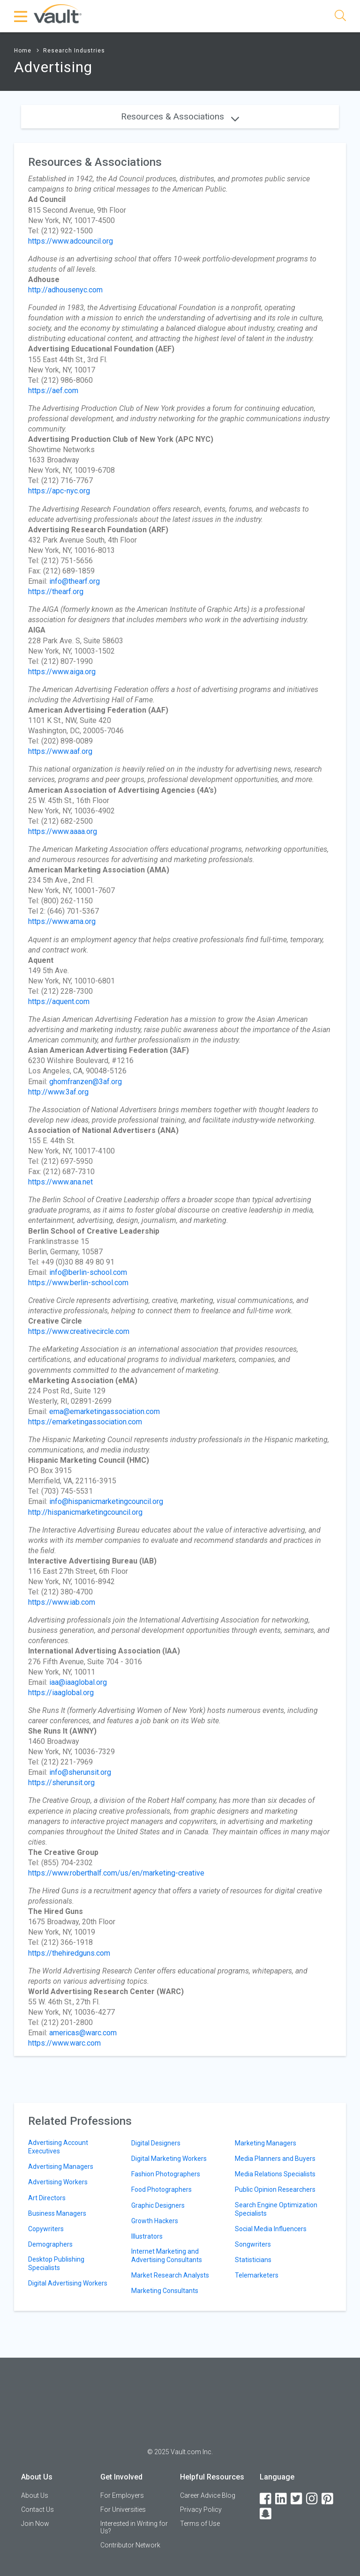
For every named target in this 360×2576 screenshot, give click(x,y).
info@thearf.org (74, 581)
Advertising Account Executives (58, 2147)
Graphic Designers (158, 2205)
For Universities (123, 2509)
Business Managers (57, 2213)
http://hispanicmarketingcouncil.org (85, 1512)
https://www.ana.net (60, 1181)
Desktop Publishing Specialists (56, 2263)
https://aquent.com (59, 1001)
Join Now (35, 2523)
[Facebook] (266, 2499)
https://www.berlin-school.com (78, 1282)
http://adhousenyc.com (65, 289)
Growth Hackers (154, 2221)
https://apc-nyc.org (59, 490)
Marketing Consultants (164, 2290)
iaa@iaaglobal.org (78, 1682)
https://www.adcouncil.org (70, 241)
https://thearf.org (55, 591)
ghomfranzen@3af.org (85, 1081)
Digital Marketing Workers (169, 2158)
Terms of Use (200, 2523)
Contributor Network (130, 2545)
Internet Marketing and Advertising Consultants (166, 2255)
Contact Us (37, 2509)
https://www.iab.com (61, 1602)
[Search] (340, 17)
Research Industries (74, 50)
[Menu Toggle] (21, 16)
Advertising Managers (60, 2166)
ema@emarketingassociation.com (104, 1411)
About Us (34, 2495)
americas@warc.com (83, 2032)
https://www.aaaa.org (62, 831)
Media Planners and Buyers (275, 2158)
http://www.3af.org (58, 1091)
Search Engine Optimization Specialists (276, 2209)
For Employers (122, 2495)
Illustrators (147, 2236)
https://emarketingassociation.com (85, 1421)
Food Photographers (161, 2189)
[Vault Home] (58, 13)
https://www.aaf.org (60, 751)
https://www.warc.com (64, 2043)
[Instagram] (312, 2499)
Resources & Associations (180, 116)
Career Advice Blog (207, 2495)
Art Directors (47, 2198)
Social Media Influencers (271, 2229)
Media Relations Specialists (275, 2174)
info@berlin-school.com (88, 1272)
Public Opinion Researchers (275, 2189)
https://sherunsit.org (61, 1782)
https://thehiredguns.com (69, 1953)
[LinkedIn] (281, 2499)
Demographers (50, 2244)
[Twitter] (297, 2499)
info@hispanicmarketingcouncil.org (106, 1501)
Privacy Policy (201, 2509)
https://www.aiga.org (62, 671)
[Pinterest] (328, 2499)
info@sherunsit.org (80, 1772)
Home (22, 50)
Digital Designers (155, 2143)
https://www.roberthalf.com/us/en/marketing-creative (116, 1873)
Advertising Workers (58, 2182)
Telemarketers (256, 2275)
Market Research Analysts (170, 2275)
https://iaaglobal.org (61, 1692)
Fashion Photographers (165, 2174)
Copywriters (46, 2229)
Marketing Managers (265, 2143)
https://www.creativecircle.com (78, 1331)
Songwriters (253, 2244)
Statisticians (253, 2259)
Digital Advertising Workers (67, 2283)
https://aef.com (53, 390)
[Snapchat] (266, 2514)
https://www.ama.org (62, 921)
